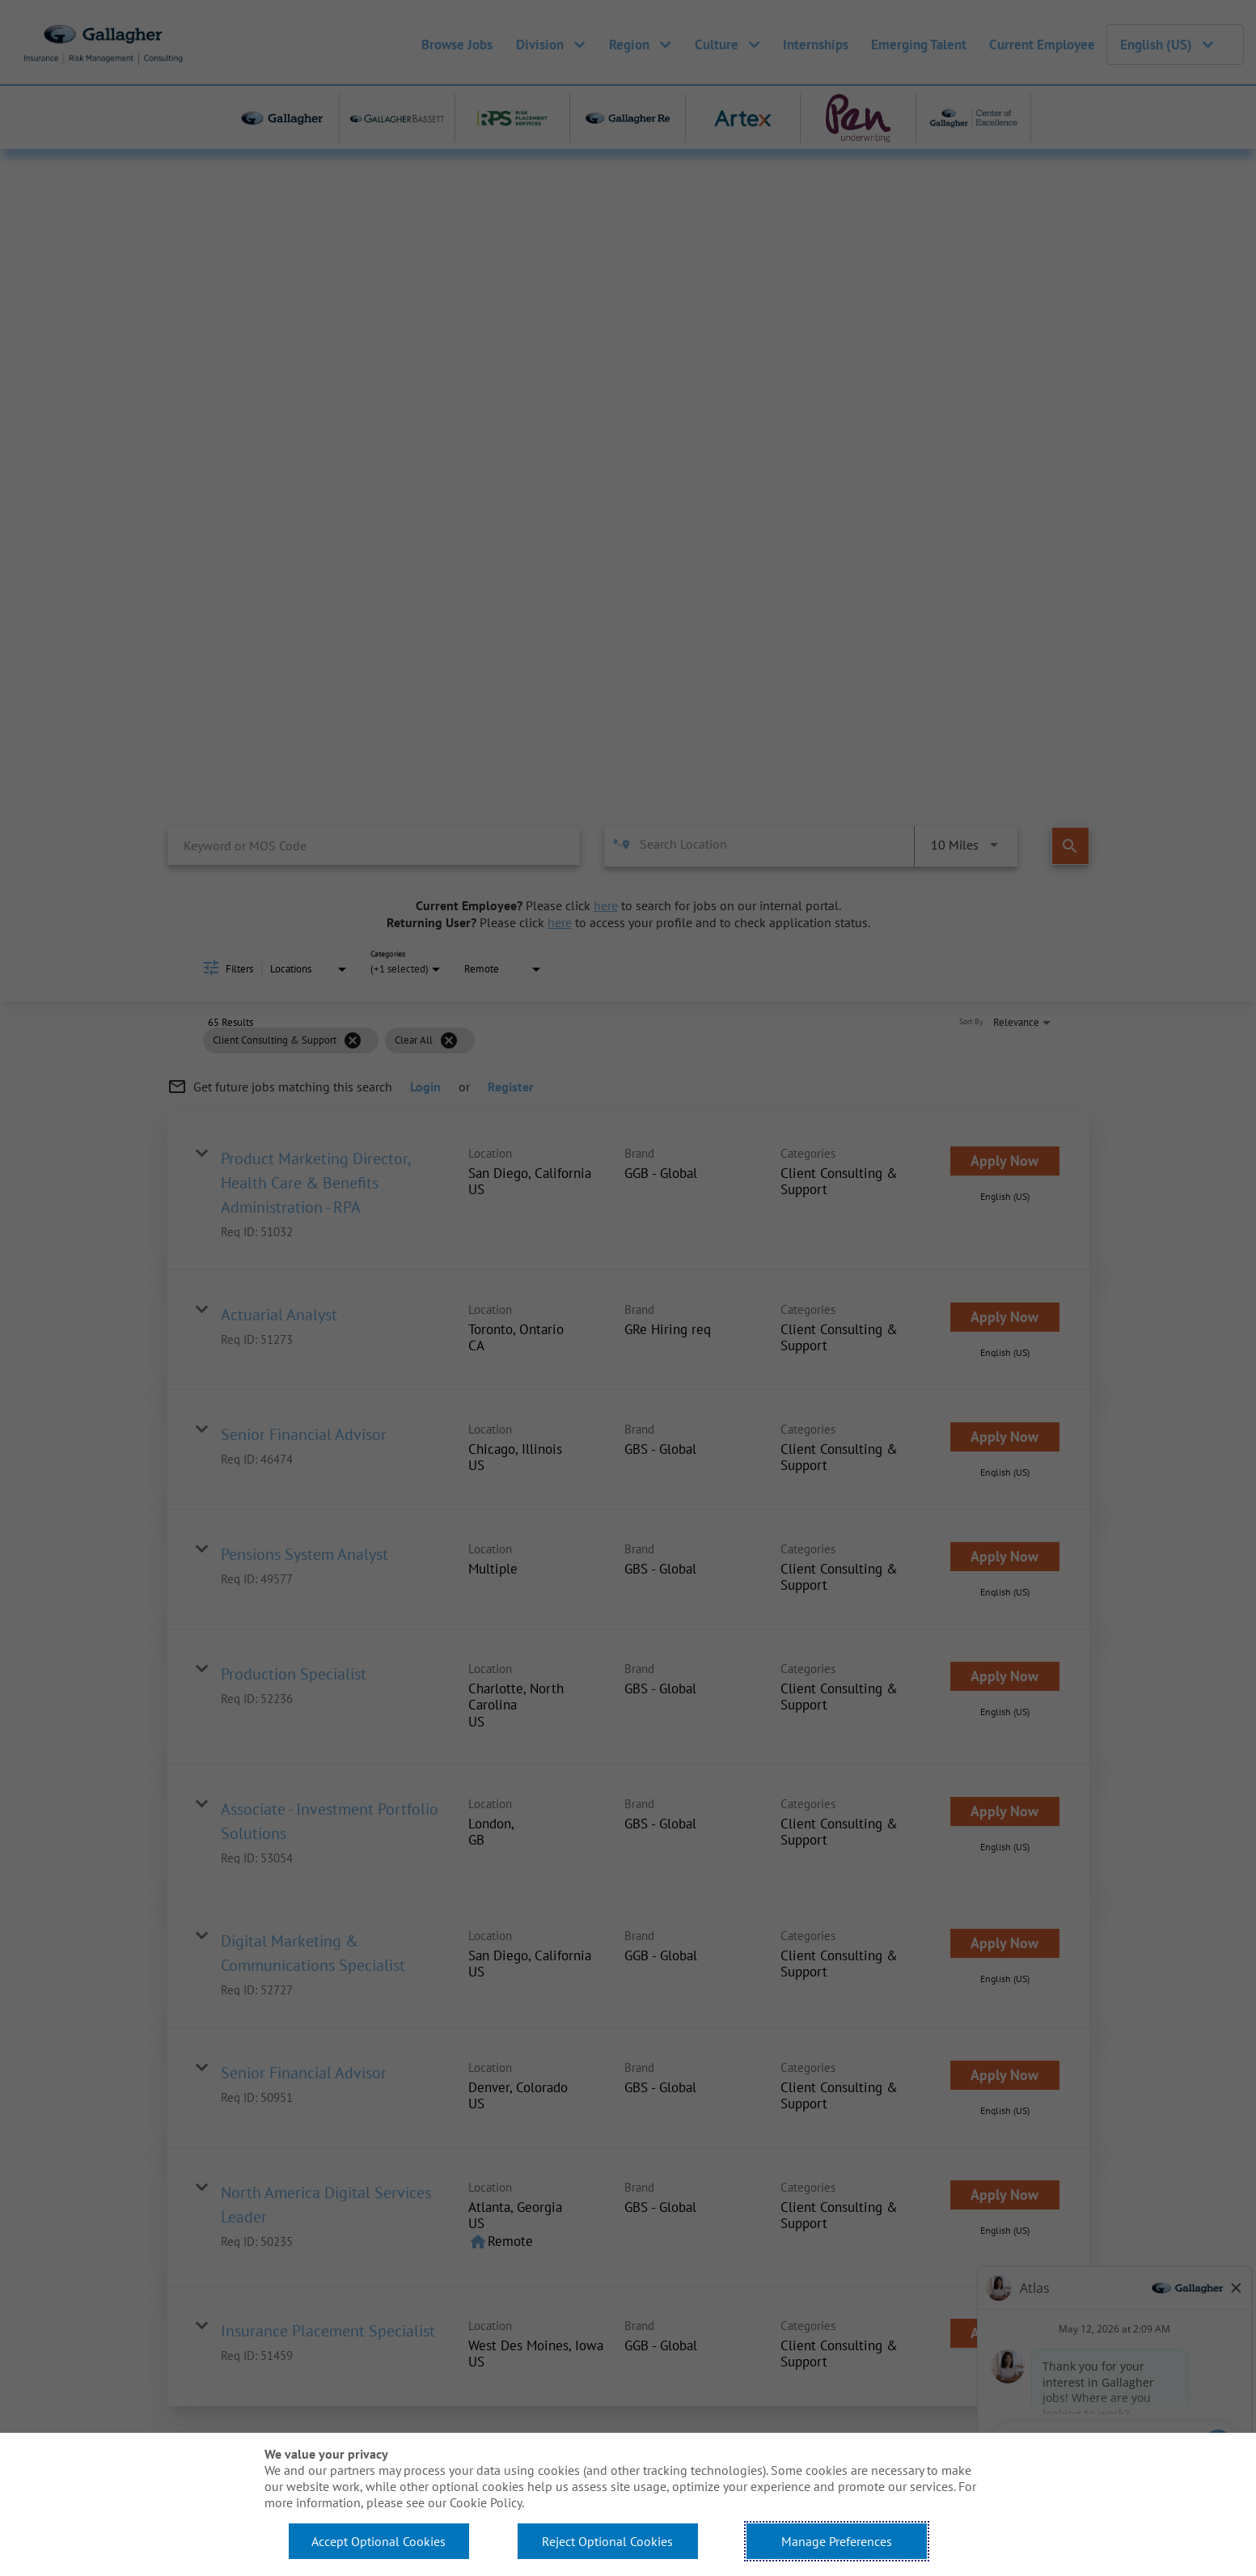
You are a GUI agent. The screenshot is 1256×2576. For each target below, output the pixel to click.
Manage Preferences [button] (836, 2541)
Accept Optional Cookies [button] (378, 2541)
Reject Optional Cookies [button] (607, 2541)
